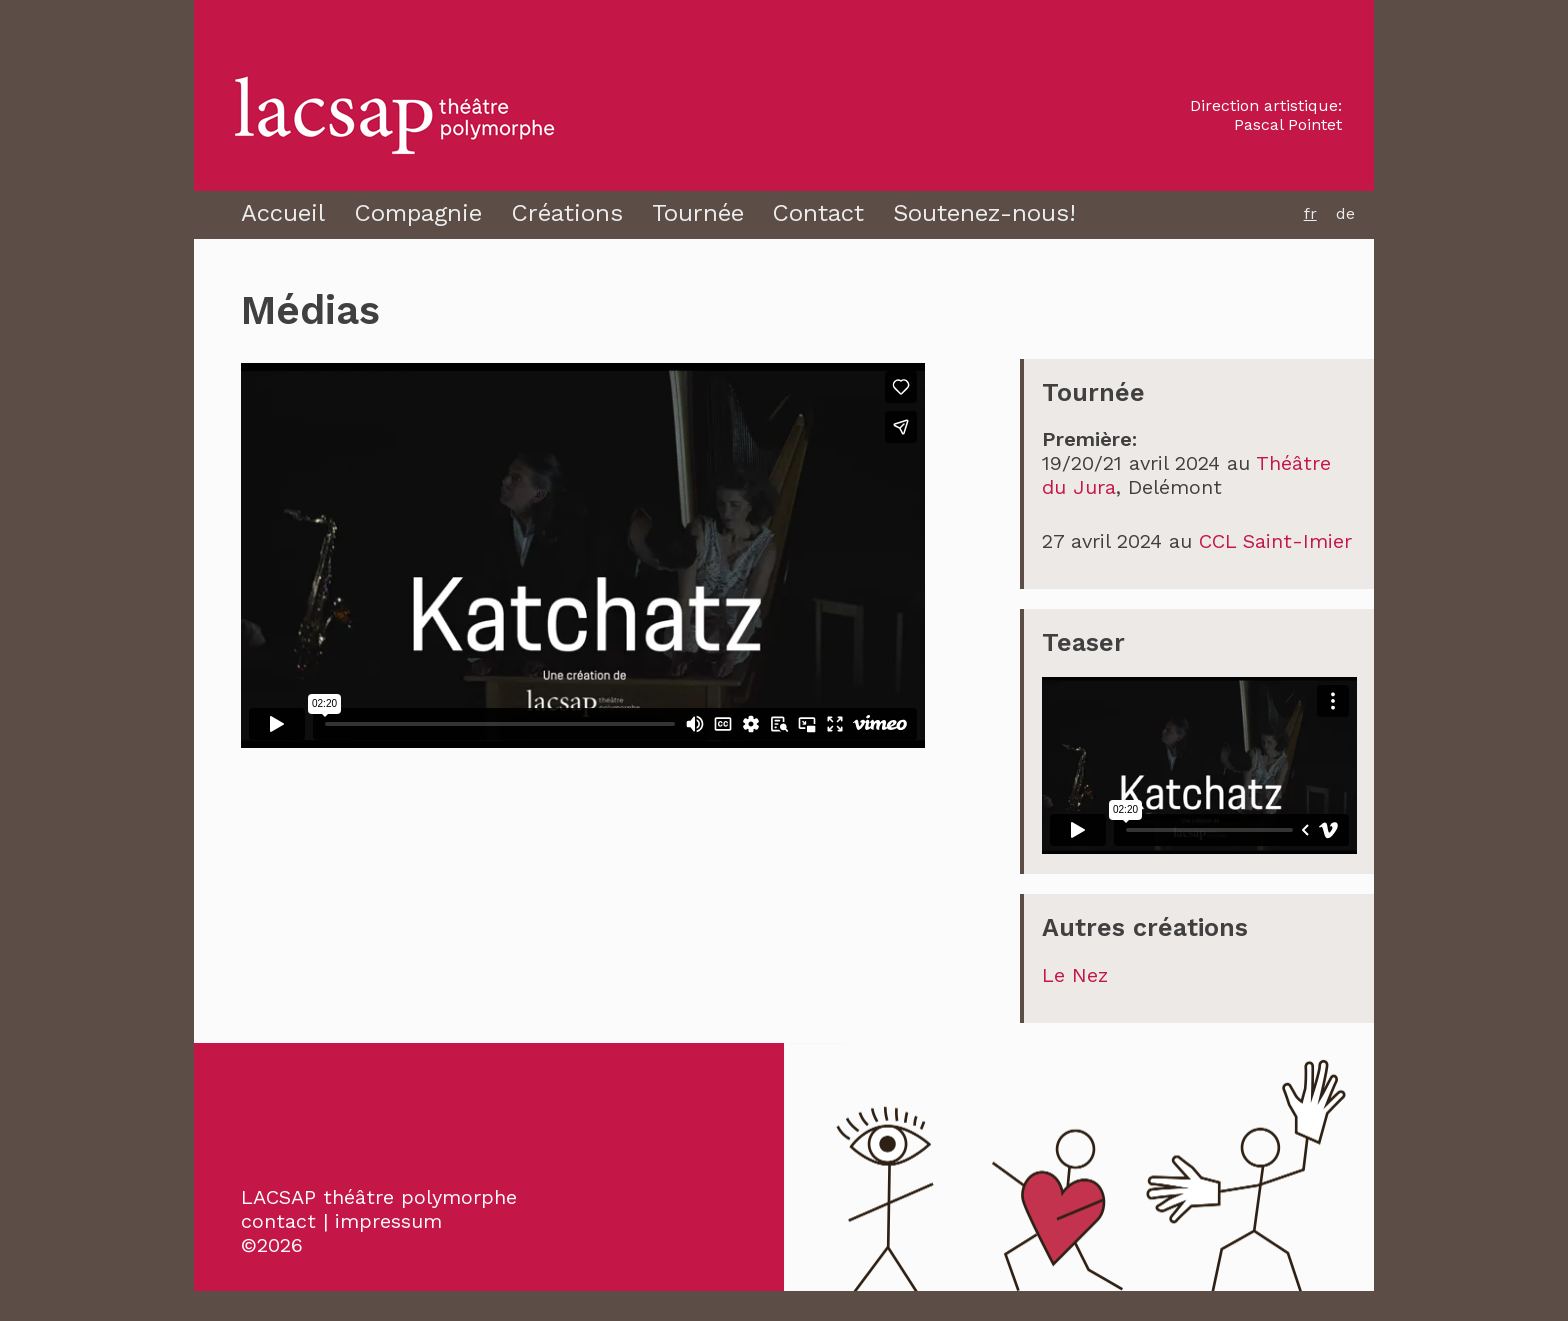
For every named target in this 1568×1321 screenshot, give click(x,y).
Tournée (698, 213)
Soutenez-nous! (984, 213)
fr (1310, 213)
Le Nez (1075, 975)
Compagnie (418, 213)
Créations (567, 213)
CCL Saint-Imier (1275, 541)
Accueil (283, 213)
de (1345, 213)
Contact (818, 213)
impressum (388, 1221)
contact (278, 1221)
